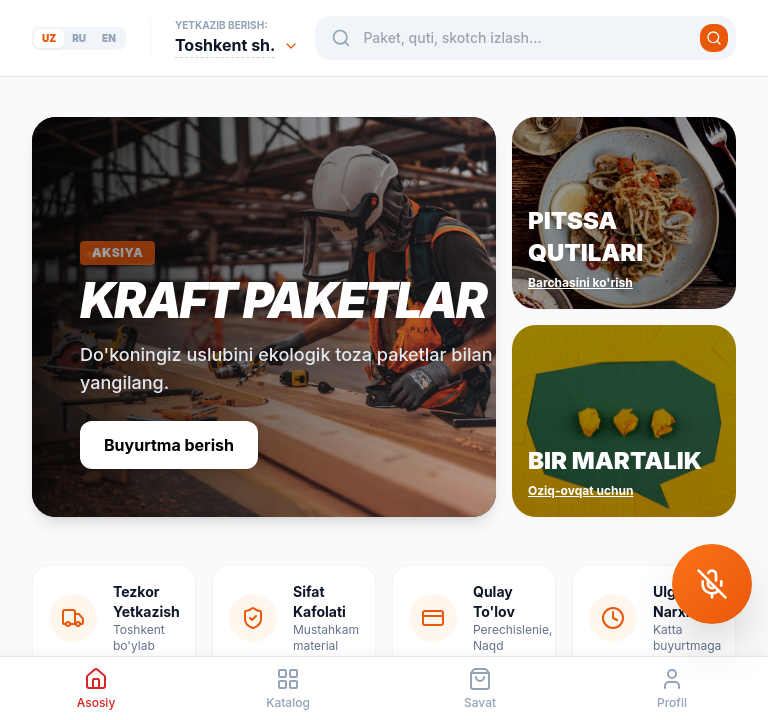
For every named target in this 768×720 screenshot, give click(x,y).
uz (49, 38)
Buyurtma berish (169, 445)
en (109, 38)
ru (79, 38)
